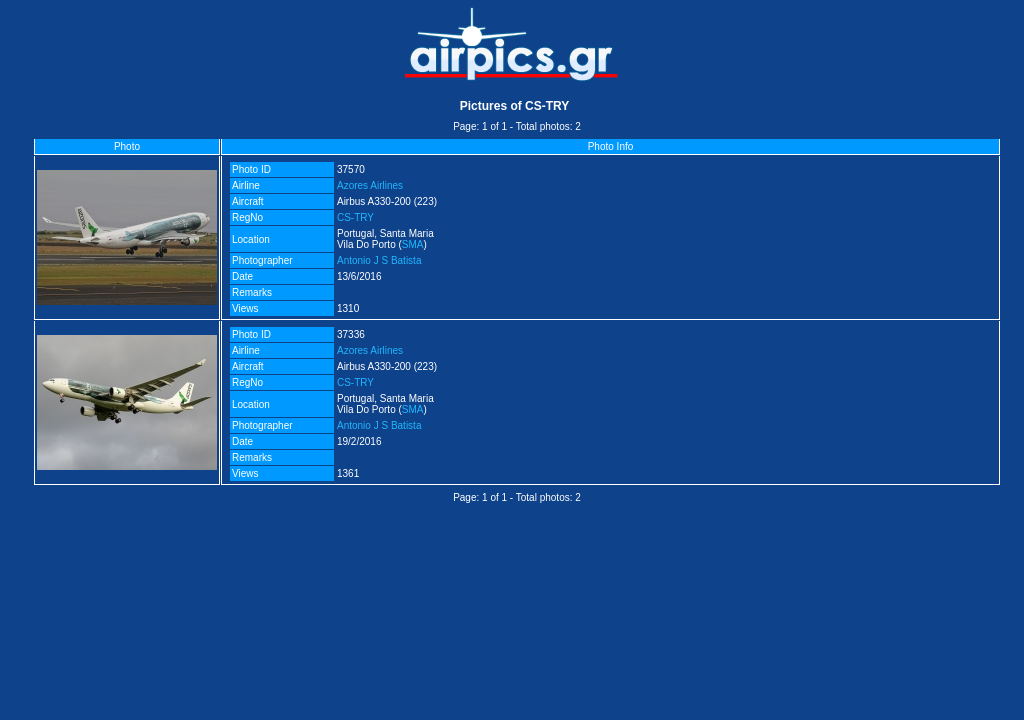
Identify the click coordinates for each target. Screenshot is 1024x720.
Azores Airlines (370, 185)
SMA (413, 244)
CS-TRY (355, 217)
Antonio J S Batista (379, 260)
